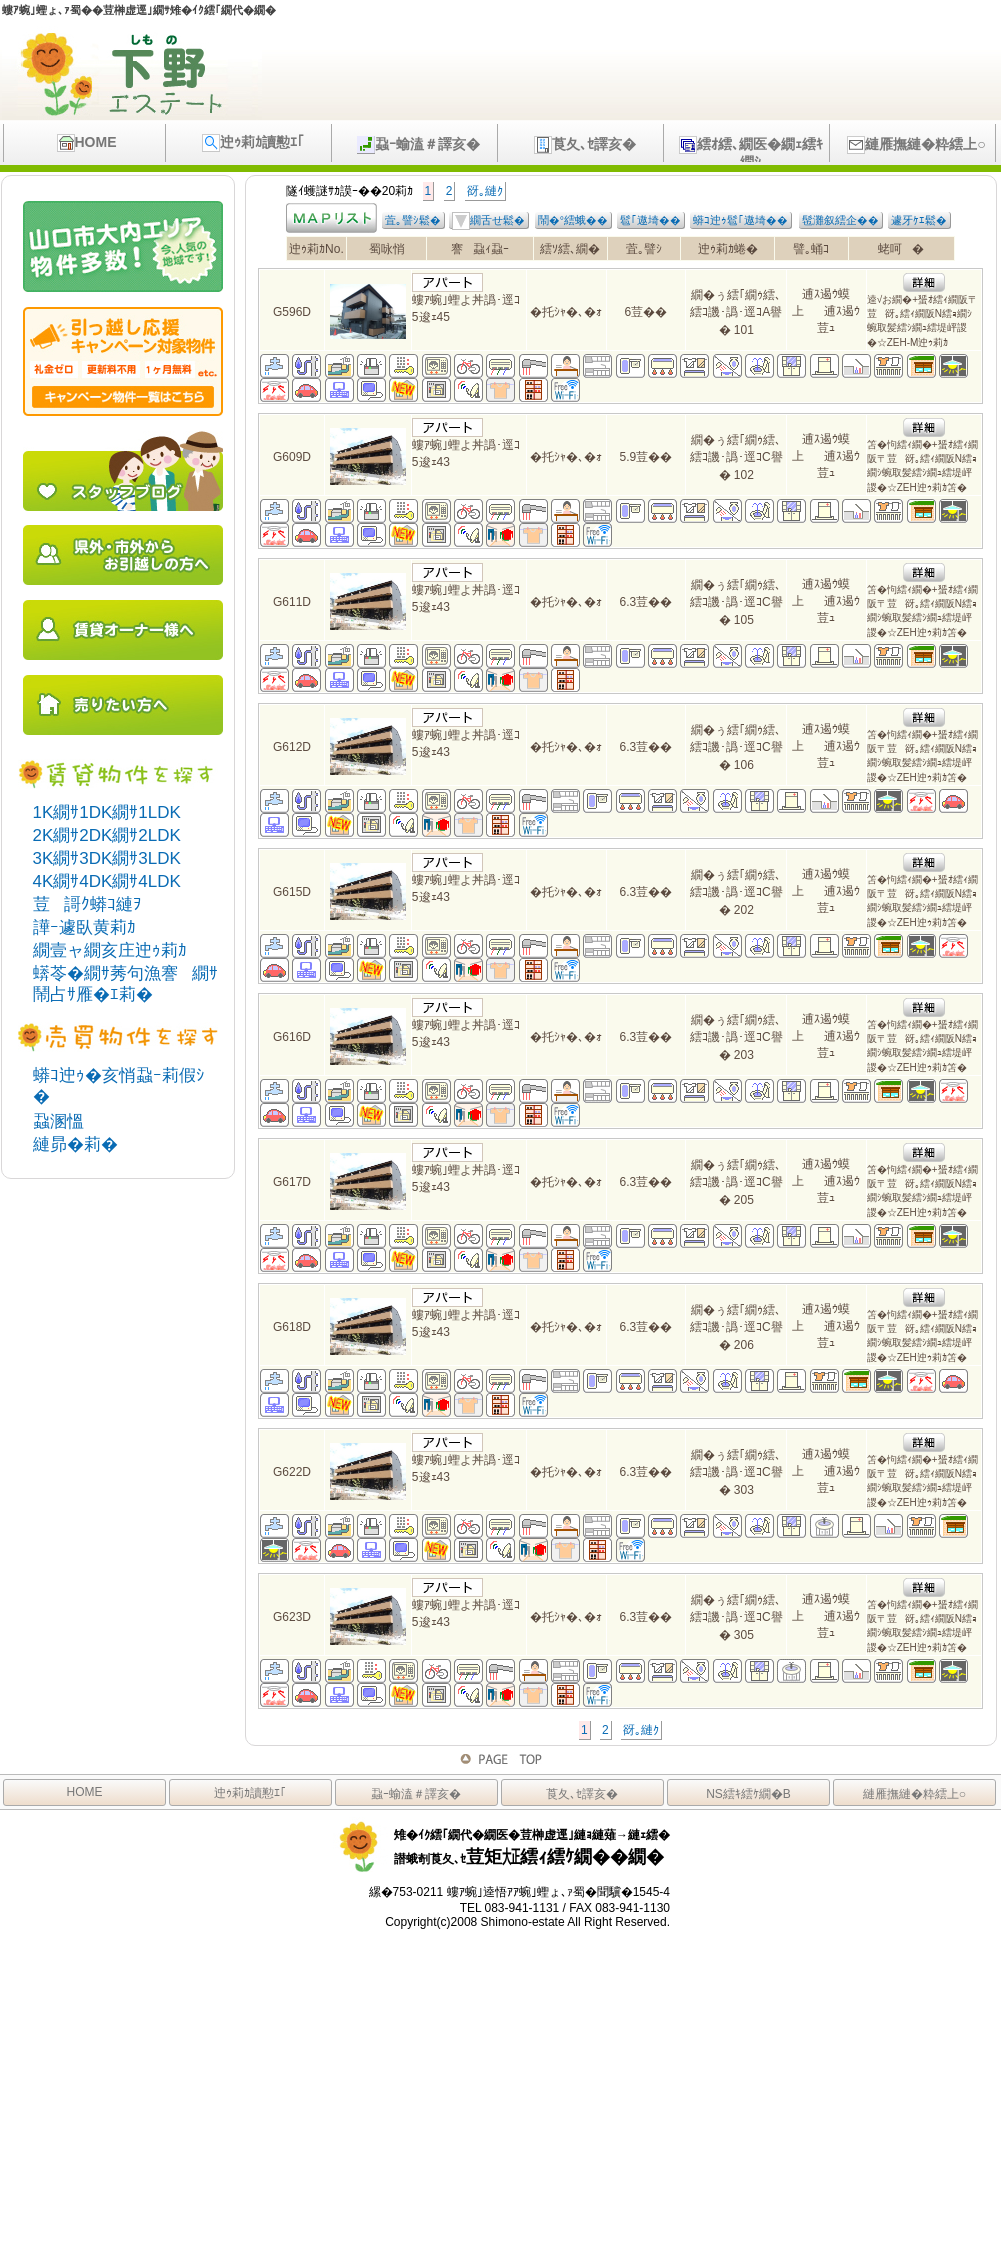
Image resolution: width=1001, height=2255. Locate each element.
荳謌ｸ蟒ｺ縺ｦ (87, 904)
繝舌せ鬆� (488, 220)
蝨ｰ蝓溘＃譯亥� (418, 145)
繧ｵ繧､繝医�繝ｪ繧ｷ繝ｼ (751, 149)
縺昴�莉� (75, 1144)
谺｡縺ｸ (485, 191)
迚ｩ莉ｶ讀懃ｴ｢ (253, 143)
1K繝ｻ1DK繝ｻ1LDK (107, 812)
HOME (87, 143)
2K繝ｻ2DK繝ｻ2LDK (107, 835)
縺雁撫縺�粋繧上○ (916, 145)
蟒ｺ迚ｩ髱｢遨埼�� (740, 220)
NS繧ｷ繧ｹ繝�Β (748, 1794)
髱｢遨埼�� (650, 220)
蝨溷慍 (58, 1121)
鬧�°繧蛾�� (573, 220)
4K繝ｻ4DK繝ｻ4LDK (107, 881)
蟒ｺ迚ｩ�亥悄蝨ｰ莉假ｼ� (119, 1086)
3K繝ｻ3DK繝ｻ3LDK (107, 858)
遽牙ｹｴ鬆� (919, 220)
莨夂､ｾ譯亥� (585, 145)
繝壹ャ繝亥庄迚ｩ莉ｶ (110, 950)
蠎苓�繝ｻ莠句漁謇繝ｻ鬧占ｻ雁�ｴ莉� (125, 984)
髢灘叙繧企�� (840, 220)
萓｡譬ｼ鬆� (413, 220)
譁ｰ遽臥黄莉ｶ (84, 927)
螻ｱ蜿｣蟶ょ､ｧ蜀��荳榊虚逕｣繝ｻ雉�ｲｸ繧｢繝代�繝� (139, 10)
